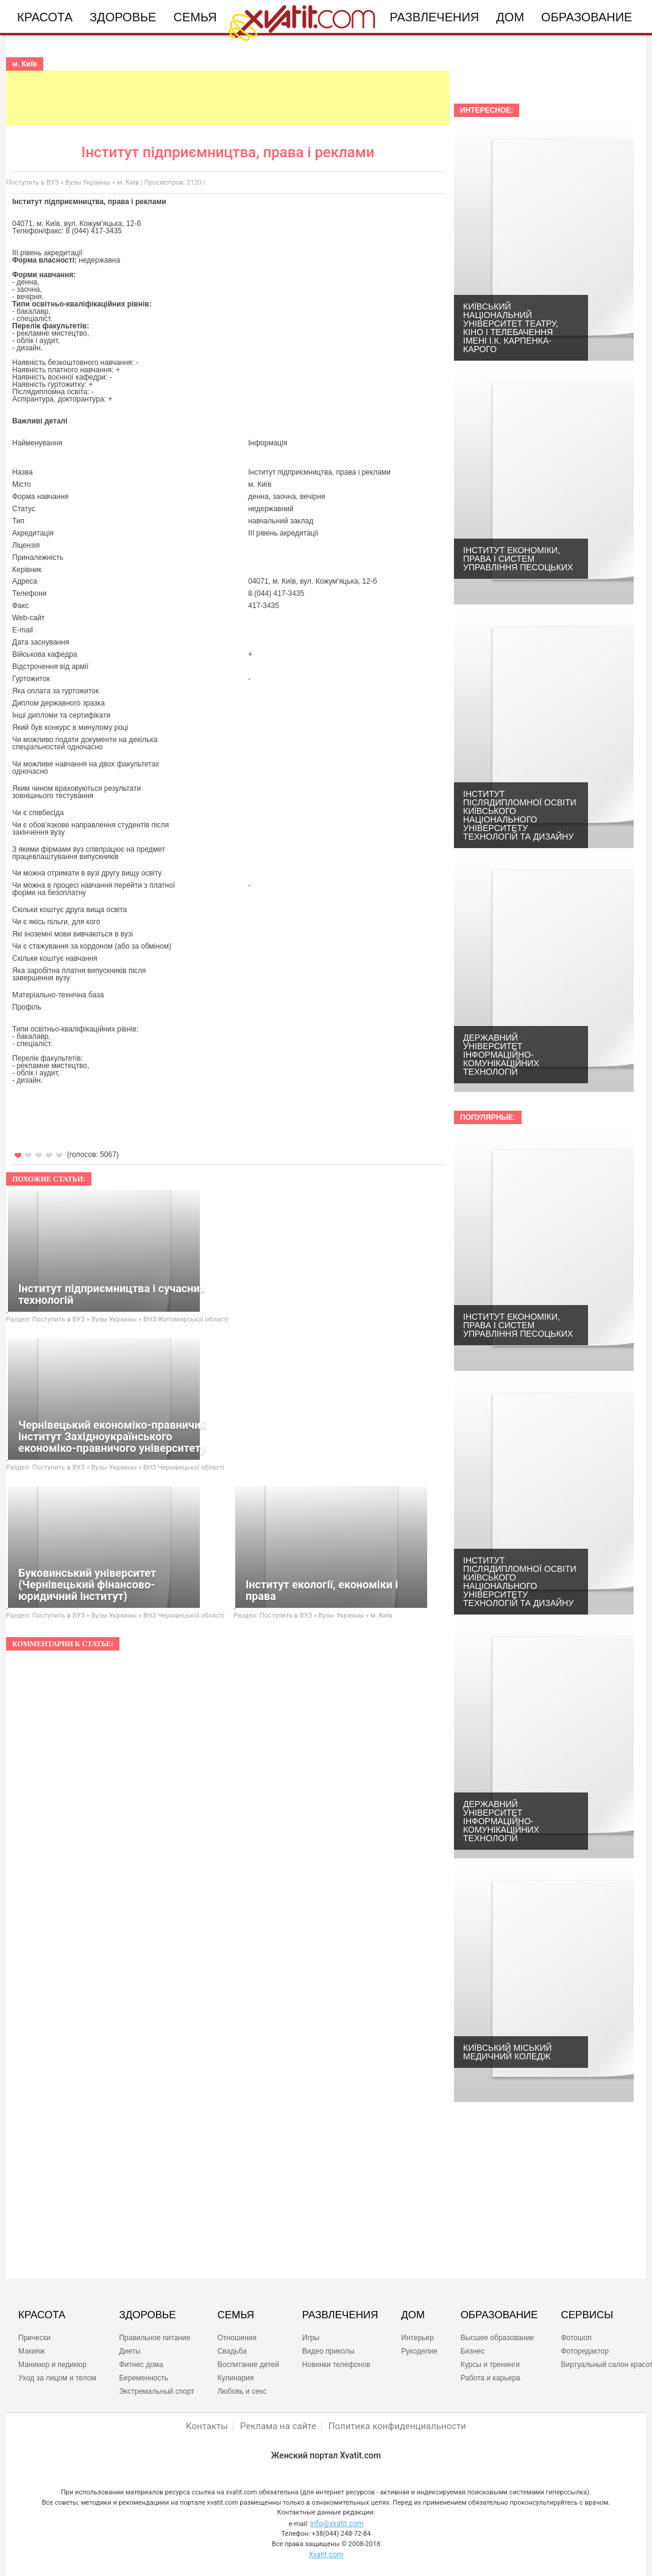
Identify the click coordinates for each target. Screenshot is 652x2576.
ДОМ (413, 2315)
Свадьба (232, 2351)
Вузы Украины (88, 182)
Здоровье (123, 17)
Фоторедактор (584, 2351)
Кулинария (236, 2378)
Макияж (31, 2351)
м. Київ (128, 182)
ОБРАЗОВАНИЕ (499, 2315)
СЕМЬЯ (236, 2315)
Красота (45, 17)
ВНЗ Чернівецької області (183, 1467)
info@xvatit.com (336, 2523)
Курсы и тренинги (490, 2364)
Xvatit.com (325, 2554)
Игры (310, 2338)
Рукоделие (419, 2351)
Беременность (143, 2378)
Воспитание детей (248, 2364)
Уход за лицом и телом (57, 2378)
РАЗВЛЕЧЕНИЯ (340, 2315)
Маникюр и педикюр (52, 2364)
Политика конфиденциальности (397, 2426)
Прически (34, 2338)
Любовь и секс (242, 2391)
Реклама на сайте (278, 2426)
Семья (194, 17)
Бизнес (472, 2351)
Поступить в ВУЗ (32, 182)
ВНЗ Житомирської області (186, 1319)
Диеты (129, 2351)
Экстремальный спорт (156, 2391)
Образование (586, 17)
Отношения (237, 2338)
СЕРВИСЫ (587, 2315)
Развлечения (435, 17)
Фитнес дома (141, 2364)
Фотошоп (576, 2338)
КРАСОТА (41, 2315)
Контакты (207, 2426)
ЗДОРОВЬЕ (147, 2315)
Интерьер (417, 2338)
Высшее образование (497, 2338)
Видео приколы (328, 2351)
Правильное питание (154, 2338)
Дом (510, 17)
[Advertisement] (228, 98)
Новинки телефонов (336, 2364)
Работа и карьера (490, 2378)
